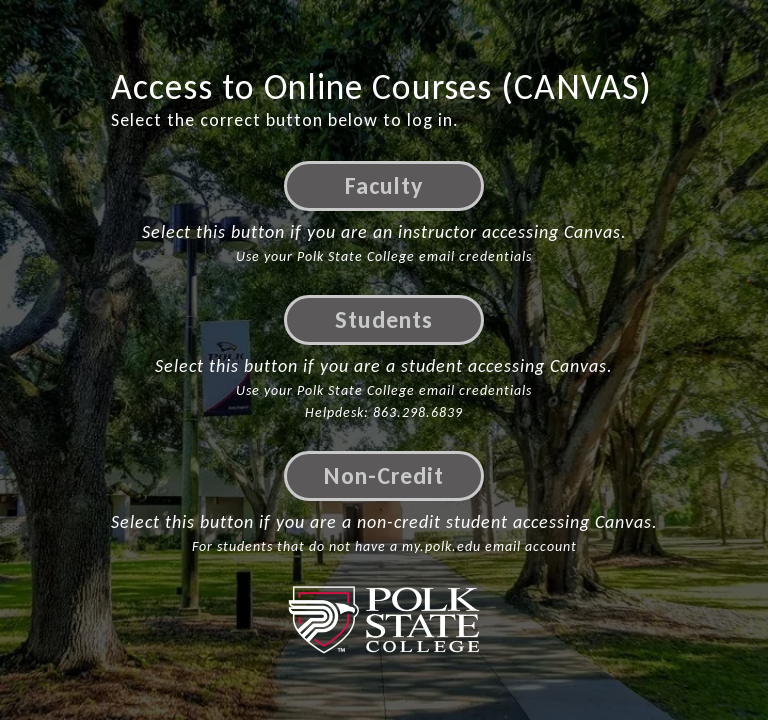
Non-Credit (384, 475)
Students (384, 319)
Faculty (384, 185)
